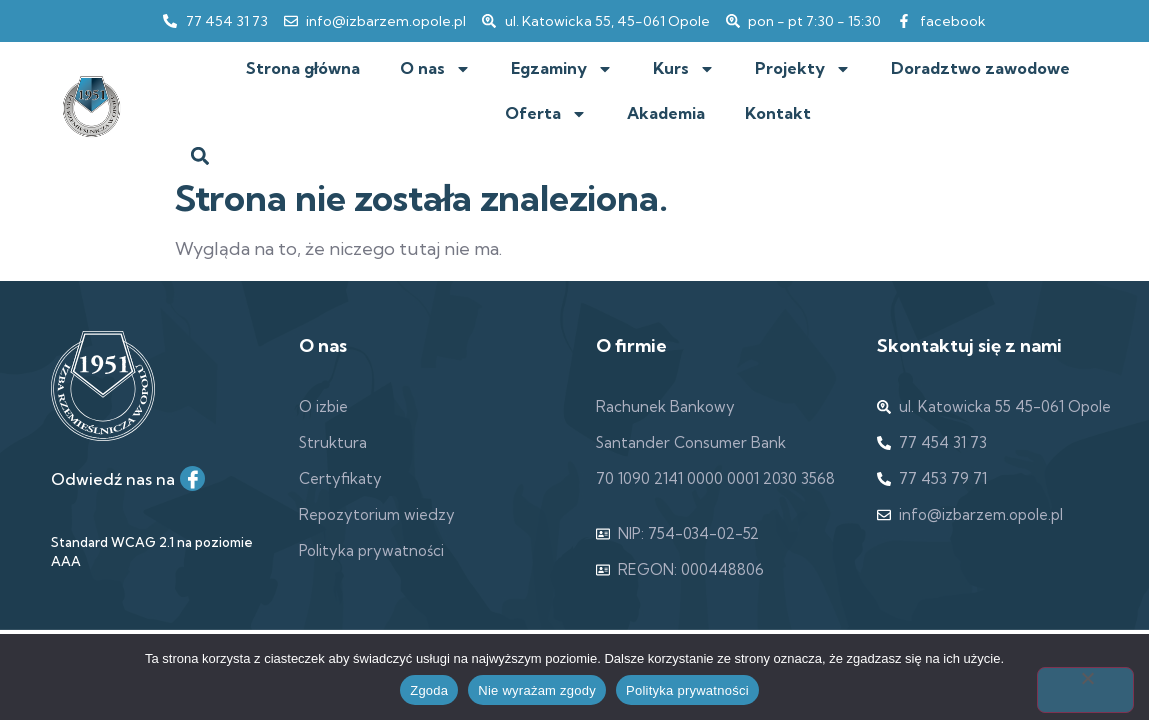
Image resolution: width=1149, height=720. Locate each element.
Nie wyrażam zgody (537, 690)
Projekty (803, 69)
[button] (200, 155)
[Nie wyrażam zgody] (1085, 690)
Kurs (684, 69)
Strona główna (303, 68)
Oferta (546, 114)
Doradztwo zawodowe (980, 68)
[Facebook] (192, 478)
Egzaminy (562, 69)
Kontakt (778, 113)
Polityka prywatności (687, 690)
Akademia (666, 113)
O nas (435, 69)
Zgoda (429, 690)
